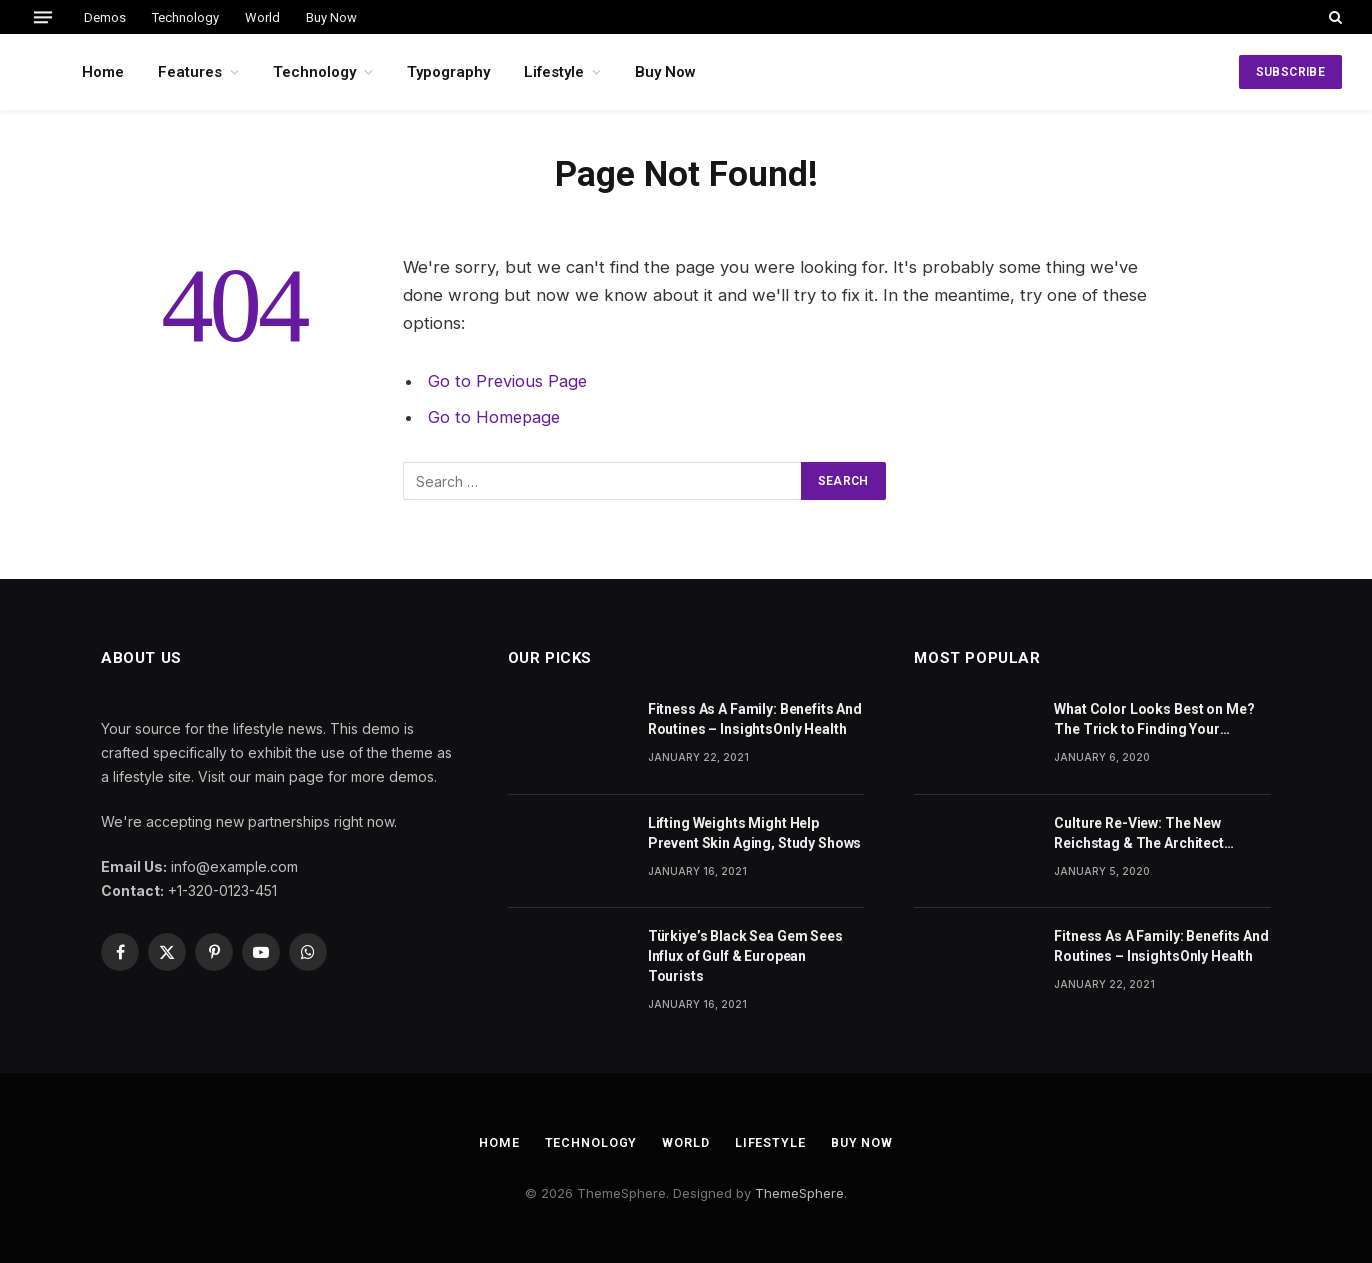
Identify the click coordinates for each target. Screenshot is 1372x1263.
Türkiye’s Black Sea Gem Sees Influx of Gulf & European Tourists (745, 956)
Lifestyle (554, 72)
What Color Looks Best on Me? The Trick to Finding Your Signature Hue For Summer (1154, 720)
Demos (105, 17)
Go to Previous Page (508, 381)
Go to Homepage (495, 417)
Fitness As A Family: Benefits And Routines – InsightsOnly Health (755, 719)
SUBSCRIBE (1290, 72)
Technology (185, 17)
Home (103, 72)
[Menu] (43, 17)
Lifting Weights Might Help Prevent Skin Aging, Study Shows (755, 833)
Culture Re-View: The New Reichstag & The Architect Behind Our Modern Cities (1139, 834)
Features (190, 72)
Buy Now (331, 17)
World (262, 17)
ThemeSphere (799, 1192)
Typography (448, 72)
